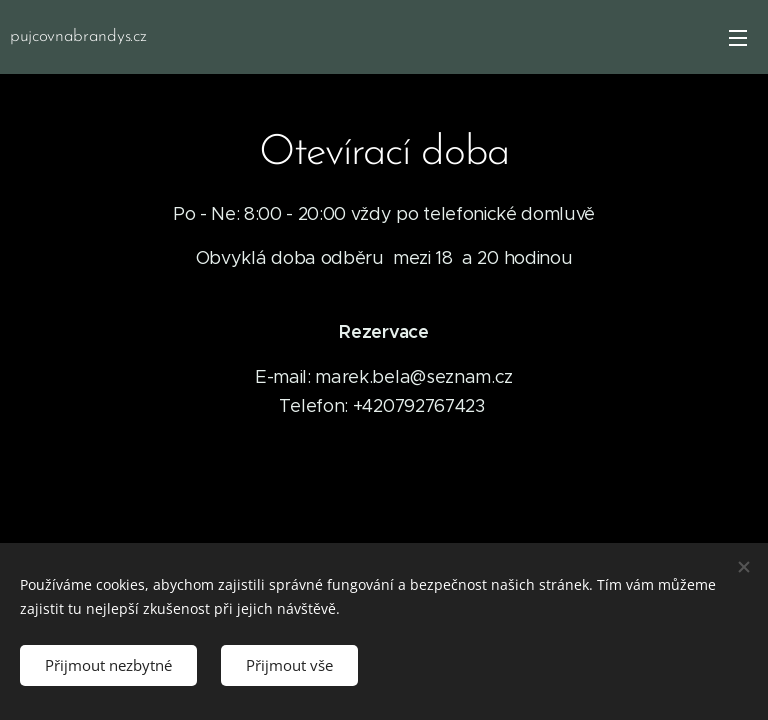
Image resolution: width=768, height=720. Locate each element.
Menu (738, 38)
